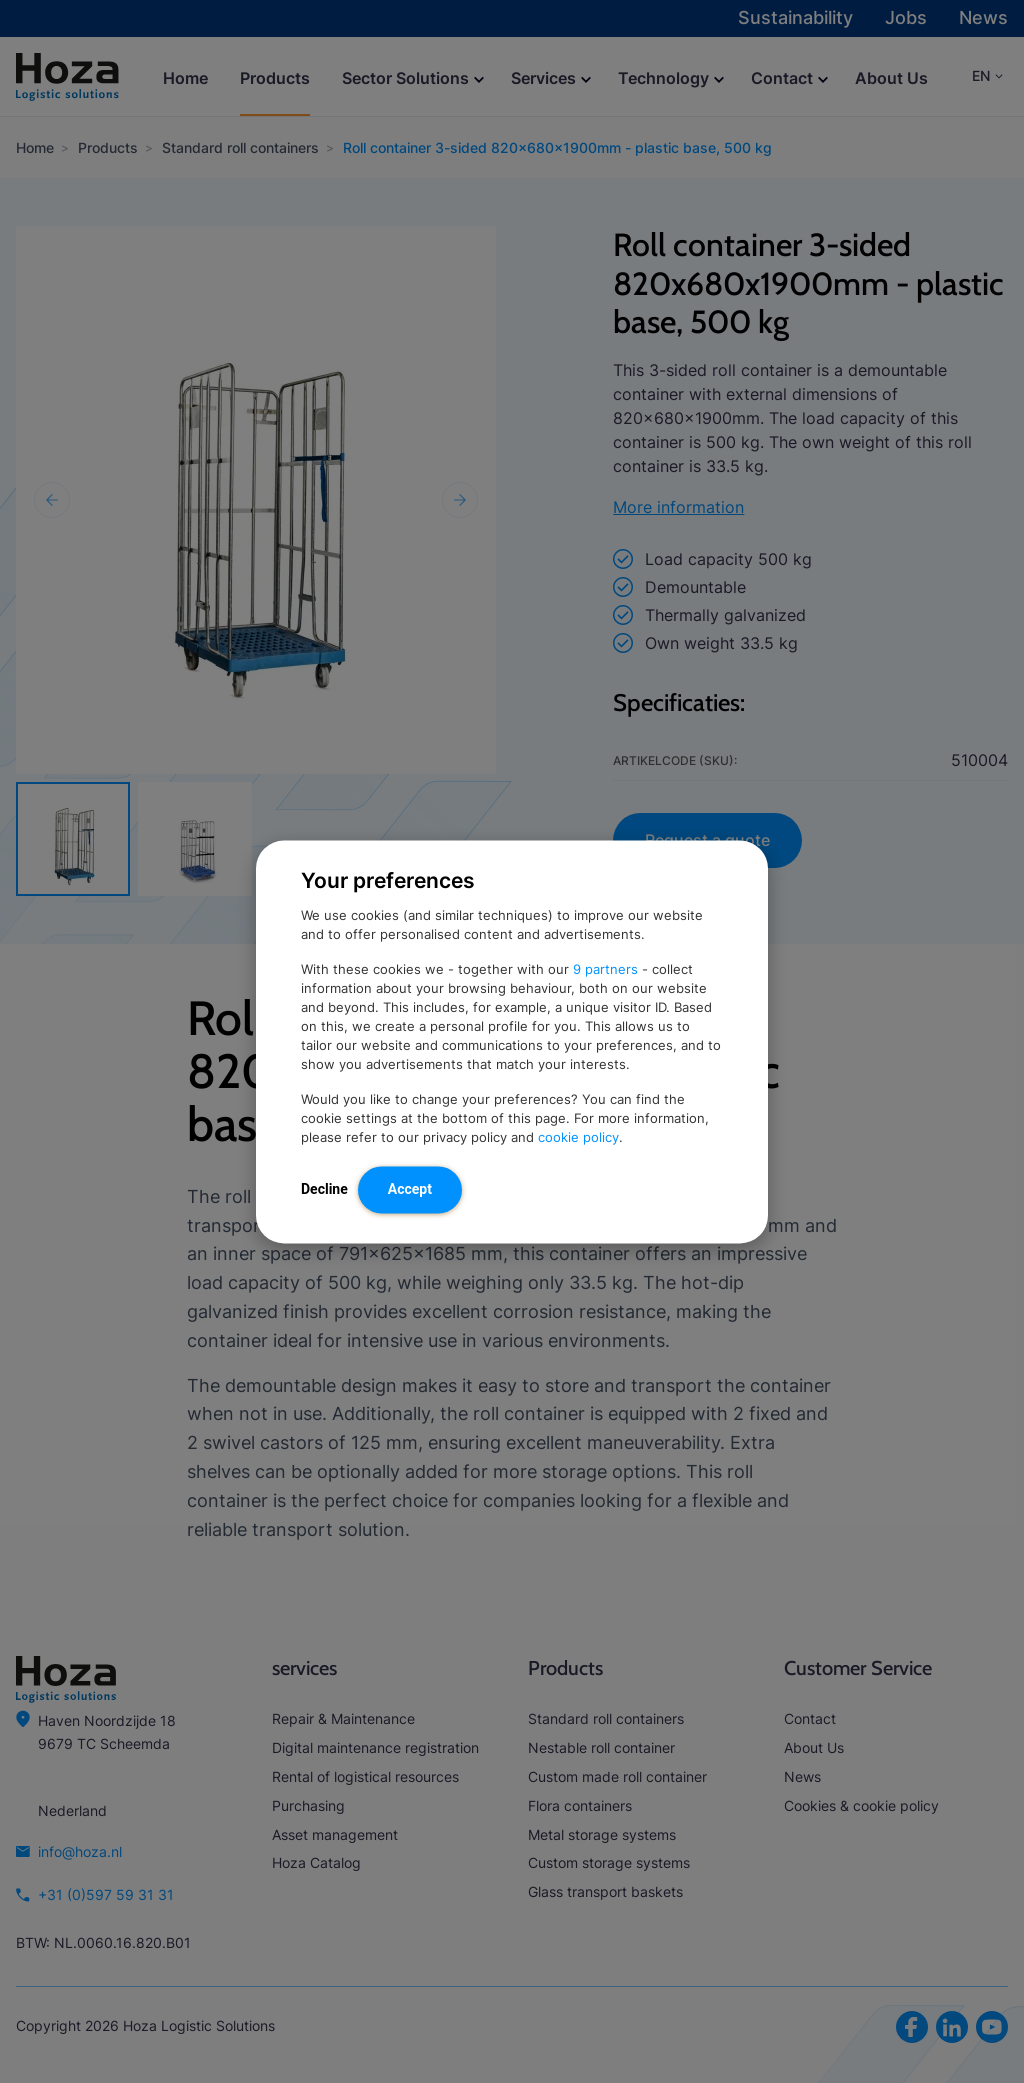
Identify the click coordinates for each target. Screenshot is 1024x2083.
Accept (410, 1188)
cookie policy (578, 1136)
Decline (324, 1188)
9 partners (605, 968)
